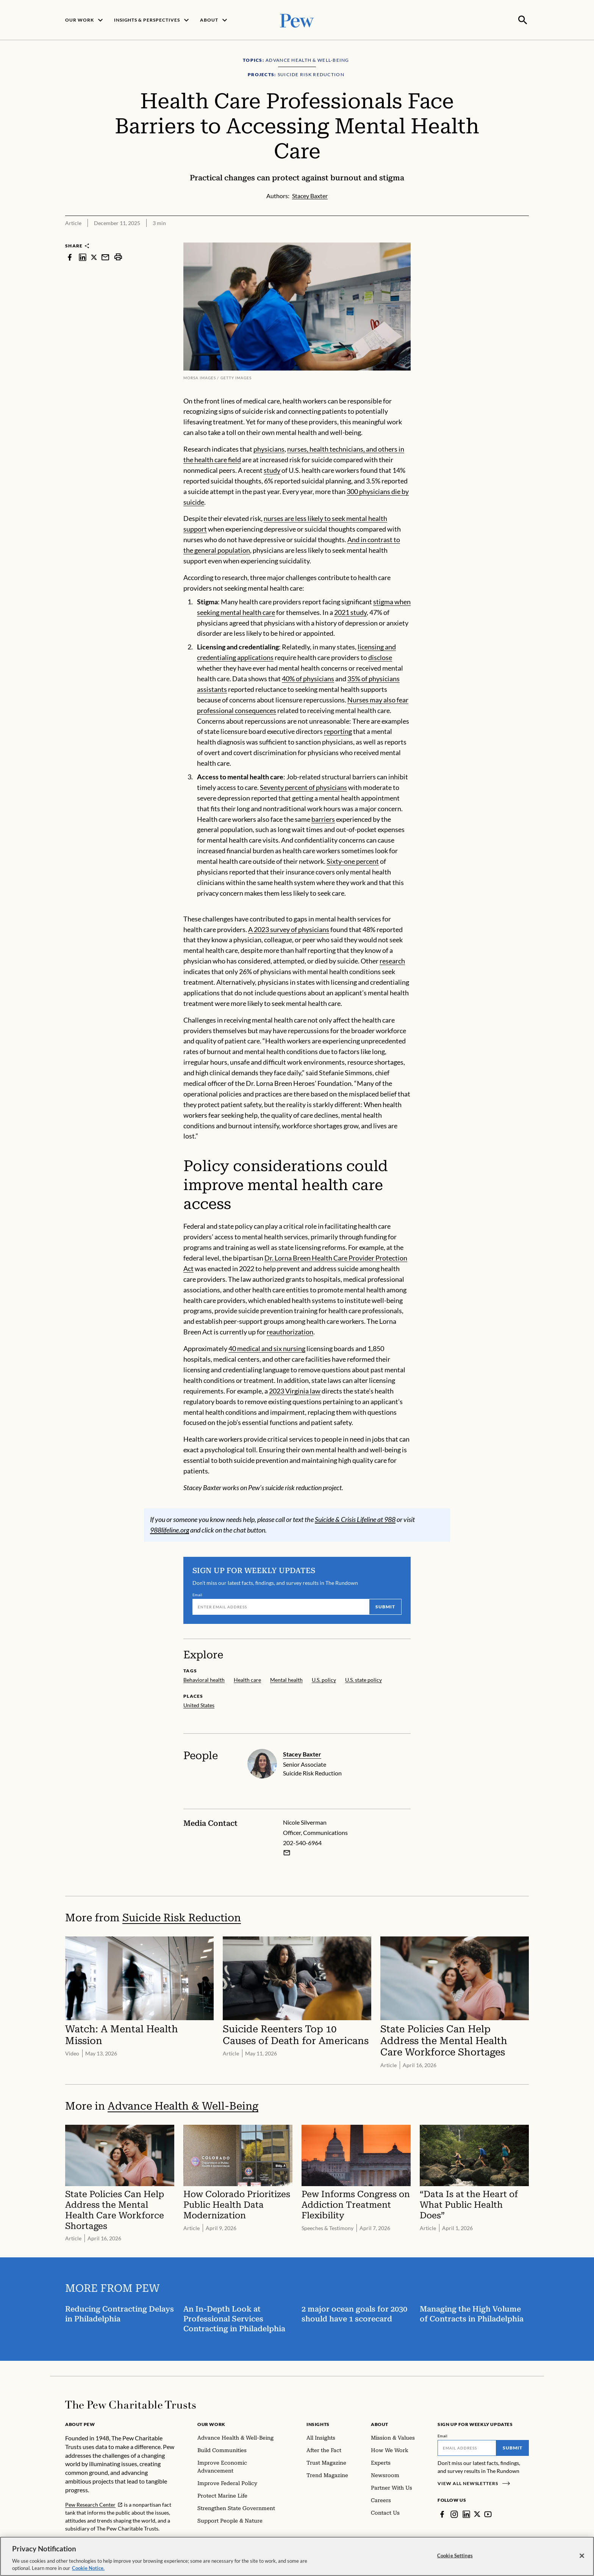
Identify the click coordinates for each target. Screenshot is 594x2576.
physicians (268, 448)
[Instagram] (454, 2513)
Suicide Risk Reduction (181, 1917)
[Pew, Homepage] (297, 19)
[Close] (582, 2556)
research (392, 960)
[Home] (130, 2404)
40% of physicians (308, 678)
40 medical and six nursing (266, 1348)
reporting (338, 730)
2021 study (350, 611)
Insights (318, 2423)
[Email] (280, 1606)
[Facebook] (442, 2513)
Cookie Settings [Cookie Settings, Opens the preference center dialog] (455, 2556)
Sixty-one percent (353, 860)
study (272, 469)
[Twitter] (477, 2513)
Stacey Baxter (302, 1753)
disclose (380, 656)
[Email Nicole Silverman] (287, 1852)
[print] (118, 256)
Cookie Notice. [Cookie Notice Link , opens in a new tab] (88, 2568)
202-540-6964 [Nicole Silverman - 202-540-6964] (302, 1842)
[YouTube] (488, 2513)
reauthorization (290, 1331)
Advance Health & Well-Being (183, 2105)
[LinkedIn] (466, 2513)
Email (197, 1593)
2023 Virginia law (294, 1390)
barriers (323, 818)
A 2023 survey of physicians (288, 928)
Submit (385, 1605)
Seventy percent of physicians (303, 786)
